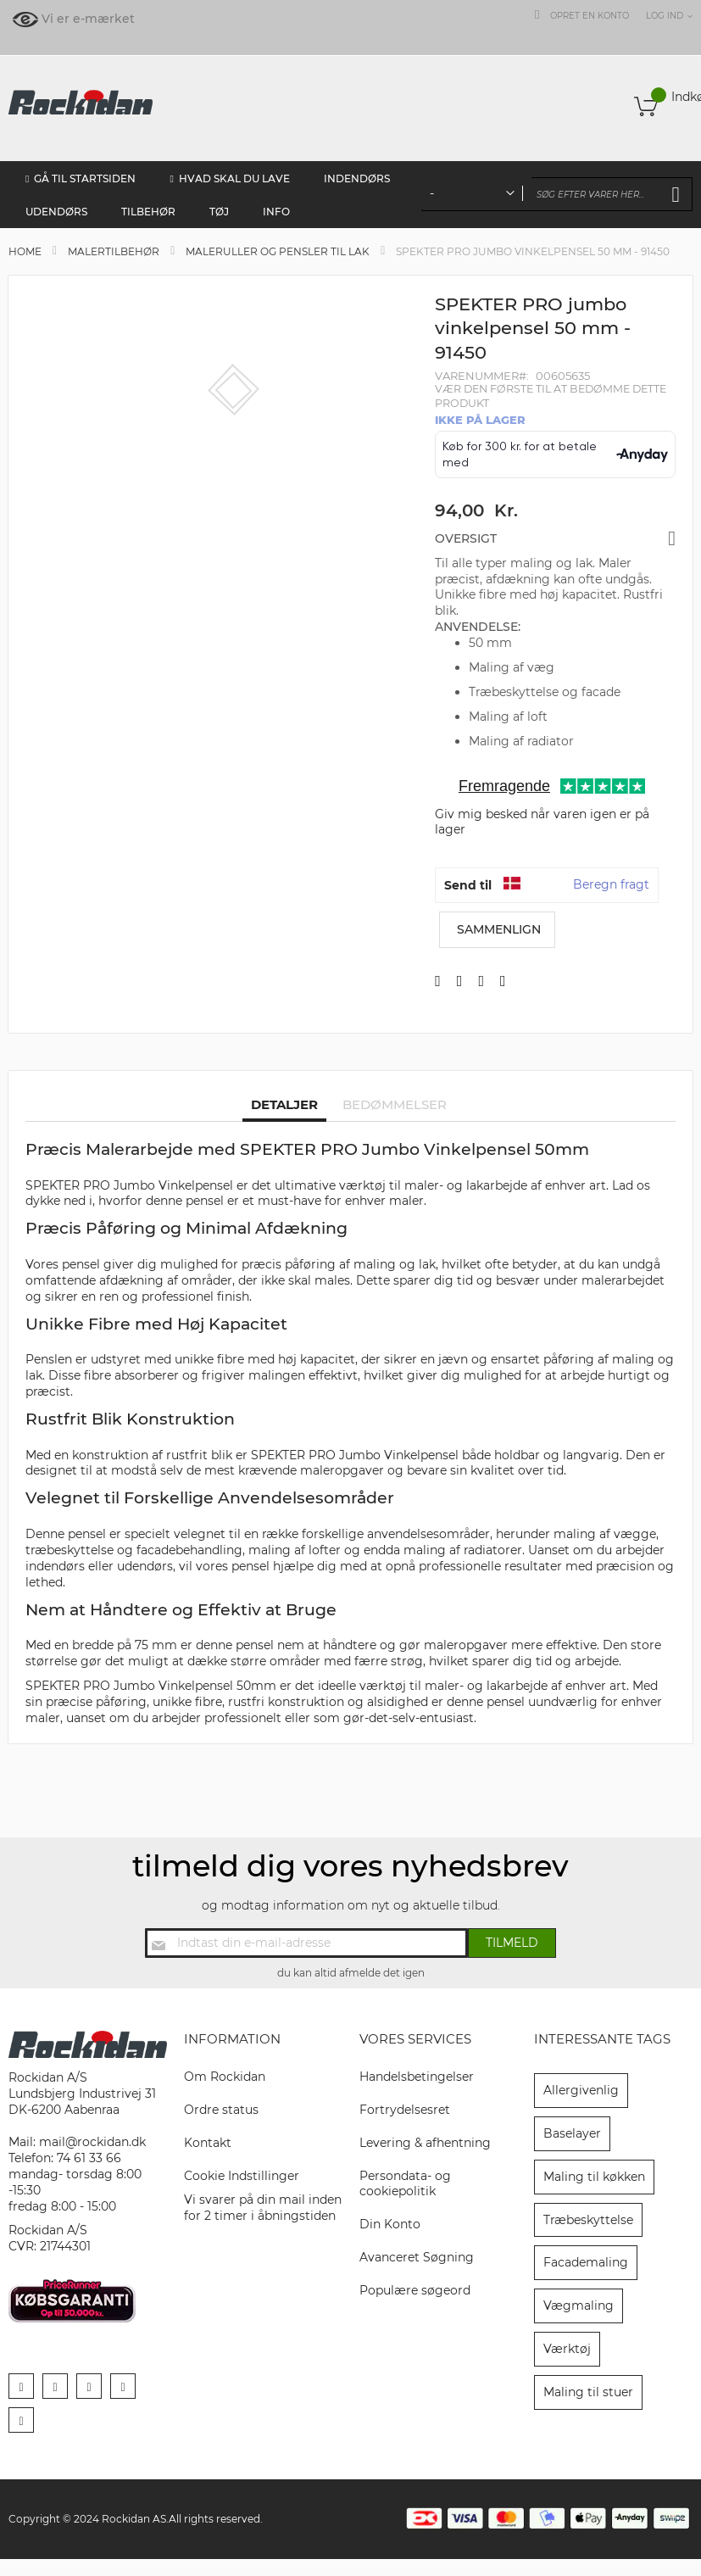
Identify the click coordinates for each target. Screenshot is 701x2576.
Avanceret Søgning (416, 2257)
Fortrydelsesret (404, 2109)
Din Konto (389, 2224)
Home (25, 251)
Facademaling (585, 2262)
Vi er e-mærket (88, 18)
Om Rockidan (224, 2076)
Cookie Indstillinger (241, 2175)
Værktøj (567, 2348)
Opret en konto (589, 15)
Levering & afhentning (425, 2142)
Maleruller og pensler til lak (278, 251)
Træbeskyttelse (588, 2220)
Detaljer (284, 1104)
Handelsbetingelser (416, 2076)
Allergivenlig (581, 2090)
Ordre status (221, 2109)
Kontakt (207, 2142)
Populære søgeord (414, 2290)
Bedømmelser (394, 1104)
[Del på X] (460, 981)
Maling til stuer (588, 2392)
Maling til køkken (594, 2176)
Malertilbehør (113, 251)
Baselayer (572, 2133)
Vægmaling (578, 2305)
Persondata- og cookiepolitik (405, 2184)
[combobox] (557, 194)
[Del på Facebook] (438, 981)
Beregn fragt (611, 884)
